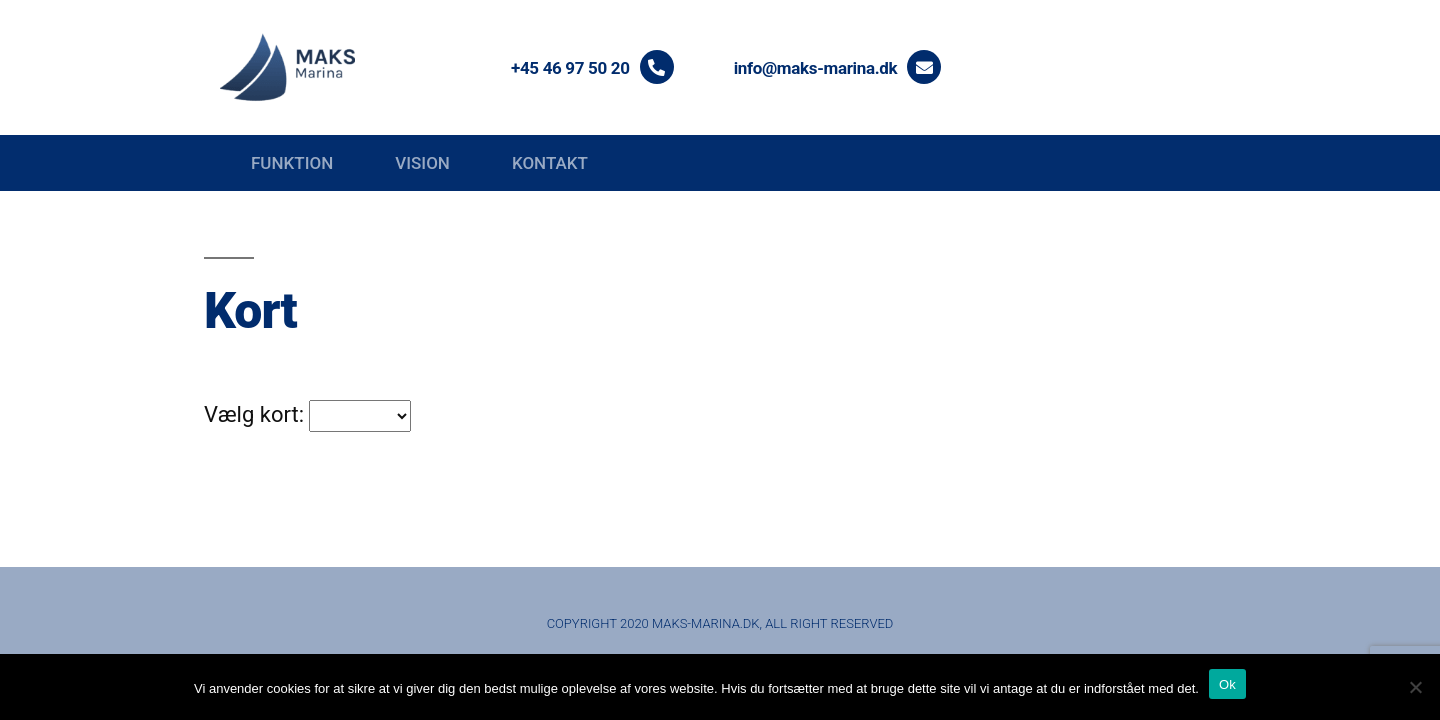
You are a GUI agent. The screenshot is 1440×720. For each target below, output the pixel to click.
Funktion (292, 163)
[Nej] (1415, 687)
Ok (1227, 684)
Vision (422, 163)
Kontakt (550, 163)
